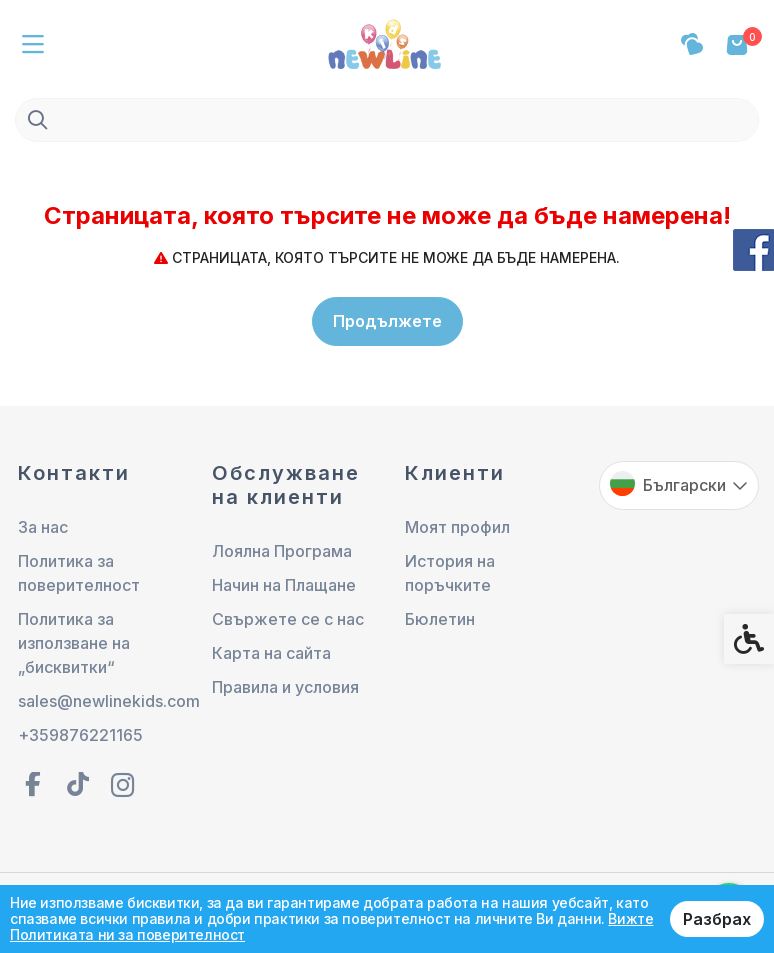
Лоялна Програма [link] (282, 551)
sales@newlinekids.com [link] (98, 701)
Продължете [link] (387, 321)
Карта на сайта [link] (271, 653)
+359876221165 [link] (80, 735)
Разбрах (717, 919)
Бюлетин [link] (440, 619)
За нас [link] (43, 527)
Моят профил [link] (457, 527)
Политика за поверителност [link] (79, 573)
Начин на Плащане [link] (284, 585)
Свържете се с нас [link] (288, 619)
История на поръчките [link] (450, 573)
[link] (387, 42)
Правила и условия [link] (285, 687)
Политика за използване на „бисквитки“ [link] (74, 643)
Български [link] (684, 485)
